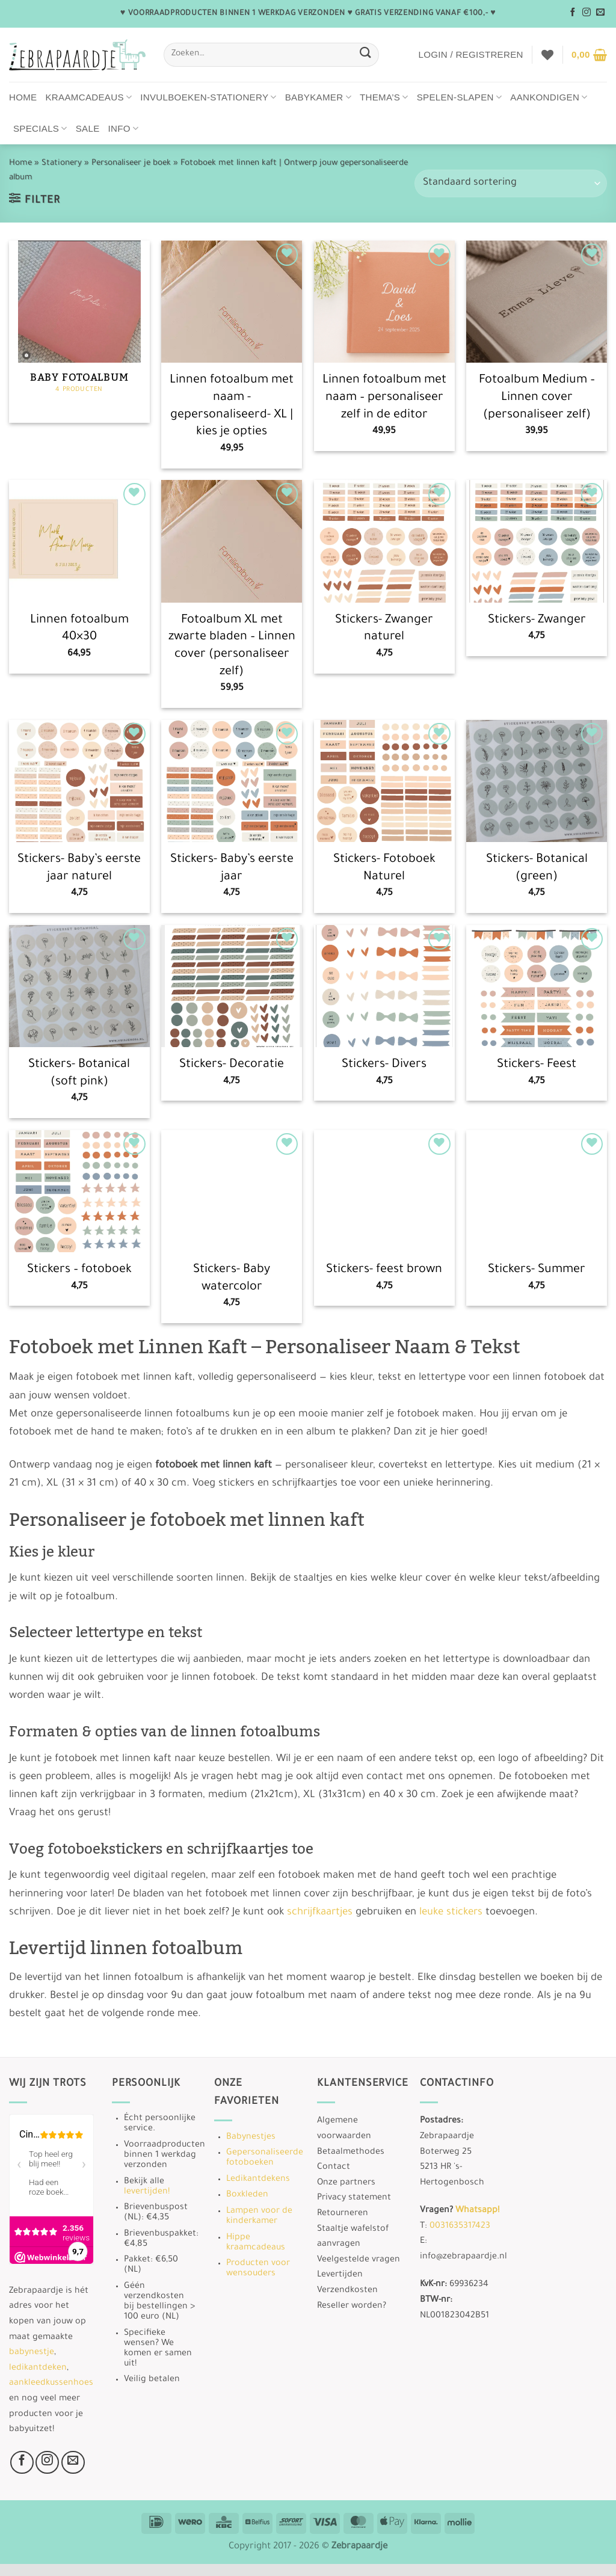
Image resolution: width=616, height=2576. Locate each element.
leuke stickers (450, 1913)
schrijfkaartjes (320, 1913)
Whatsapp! (477, 2211)
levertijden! (147, 2192)
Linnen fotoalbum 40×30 (79, 629)
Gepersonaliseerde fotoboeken (264, 2158)
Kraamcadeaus (89, 97)
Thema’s (384, 97)
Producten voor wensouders (258, 2269)
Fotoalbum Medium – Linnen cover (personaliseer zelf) (537, 398)
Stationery (62, 163)
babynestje (31, 2353)
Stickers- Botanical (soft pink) (79, 1074)
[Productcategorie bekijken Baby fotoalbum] (79, 332)
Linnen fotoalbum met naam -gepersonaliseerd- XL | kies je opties (232, 406)
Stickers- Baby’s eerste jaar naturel (79, 868)
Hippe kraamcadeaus (255, 2243)
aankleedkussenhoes (51, 2383)
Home (23, 97)
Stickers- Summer (536, 1270)
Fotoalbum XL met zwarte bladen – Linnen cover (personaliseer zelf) (231, 646)
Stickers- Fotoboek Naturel (384, 868)
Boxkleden (247, 2195)
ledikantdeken (38, 2368)
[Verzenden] (366, 54)
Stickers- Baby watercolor (231, 1279)
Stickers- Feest (536, 1065)
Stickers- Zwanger (537, 620)
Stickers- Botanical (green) (537, 868)
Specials (40, 128)
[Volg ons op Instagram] (586, 12)
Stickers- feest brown (384, 1270)
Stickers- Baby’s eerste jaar (232, 868)
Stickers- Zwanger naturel (384, 629)
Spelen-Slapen (459, 97)
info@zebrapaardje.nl (463, 2257)
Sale (88, 128)
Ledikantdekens (258, 2179)
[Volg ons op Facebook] (572, 12)
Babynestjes (251, 2137)
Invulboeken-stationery (208, 97)
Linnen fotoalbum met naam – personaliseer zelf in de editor (384, 398)
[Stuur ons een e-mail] (600, 12)
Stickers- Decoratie (231, 1065)
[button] (470, 55)
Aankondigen (548, 97)
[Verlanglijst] (547, 54)
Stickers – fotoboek (79, 1270)
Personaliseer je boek (131, 163)
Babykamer (318, 97)
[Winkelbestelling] (510, 183)
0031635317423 (460, 2226)
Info (123, 128)
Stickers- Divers (384, 1065)
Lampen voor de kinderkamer (259, 2217)
